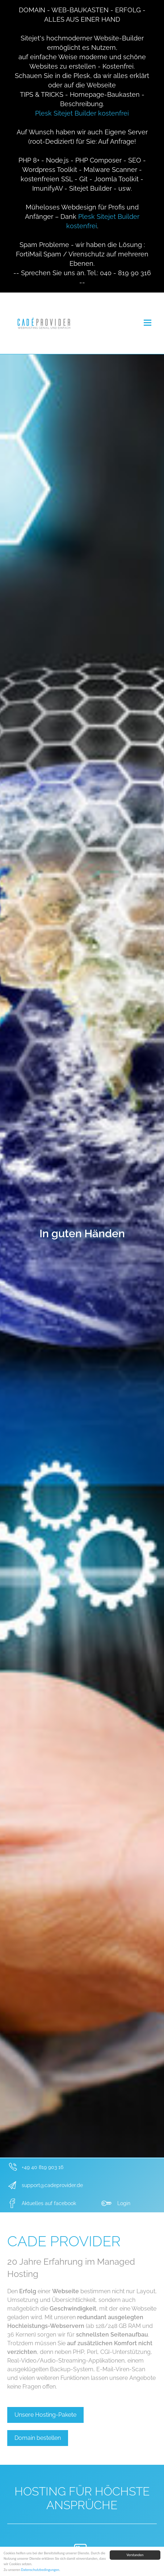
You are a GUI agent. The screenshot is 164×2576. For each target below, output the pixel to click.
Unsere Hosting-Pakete (45, 2414)
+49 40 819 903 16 (42, 2167)
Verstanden (135, 2555)
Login (123, 2203)
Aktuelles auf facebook (49, 2203)
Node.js (57, 160)
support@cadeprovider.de (52, 2185)
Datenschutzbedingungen (40, 2569)
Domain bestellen (37, 2437)
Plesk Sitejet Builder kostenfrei (82, 113)
